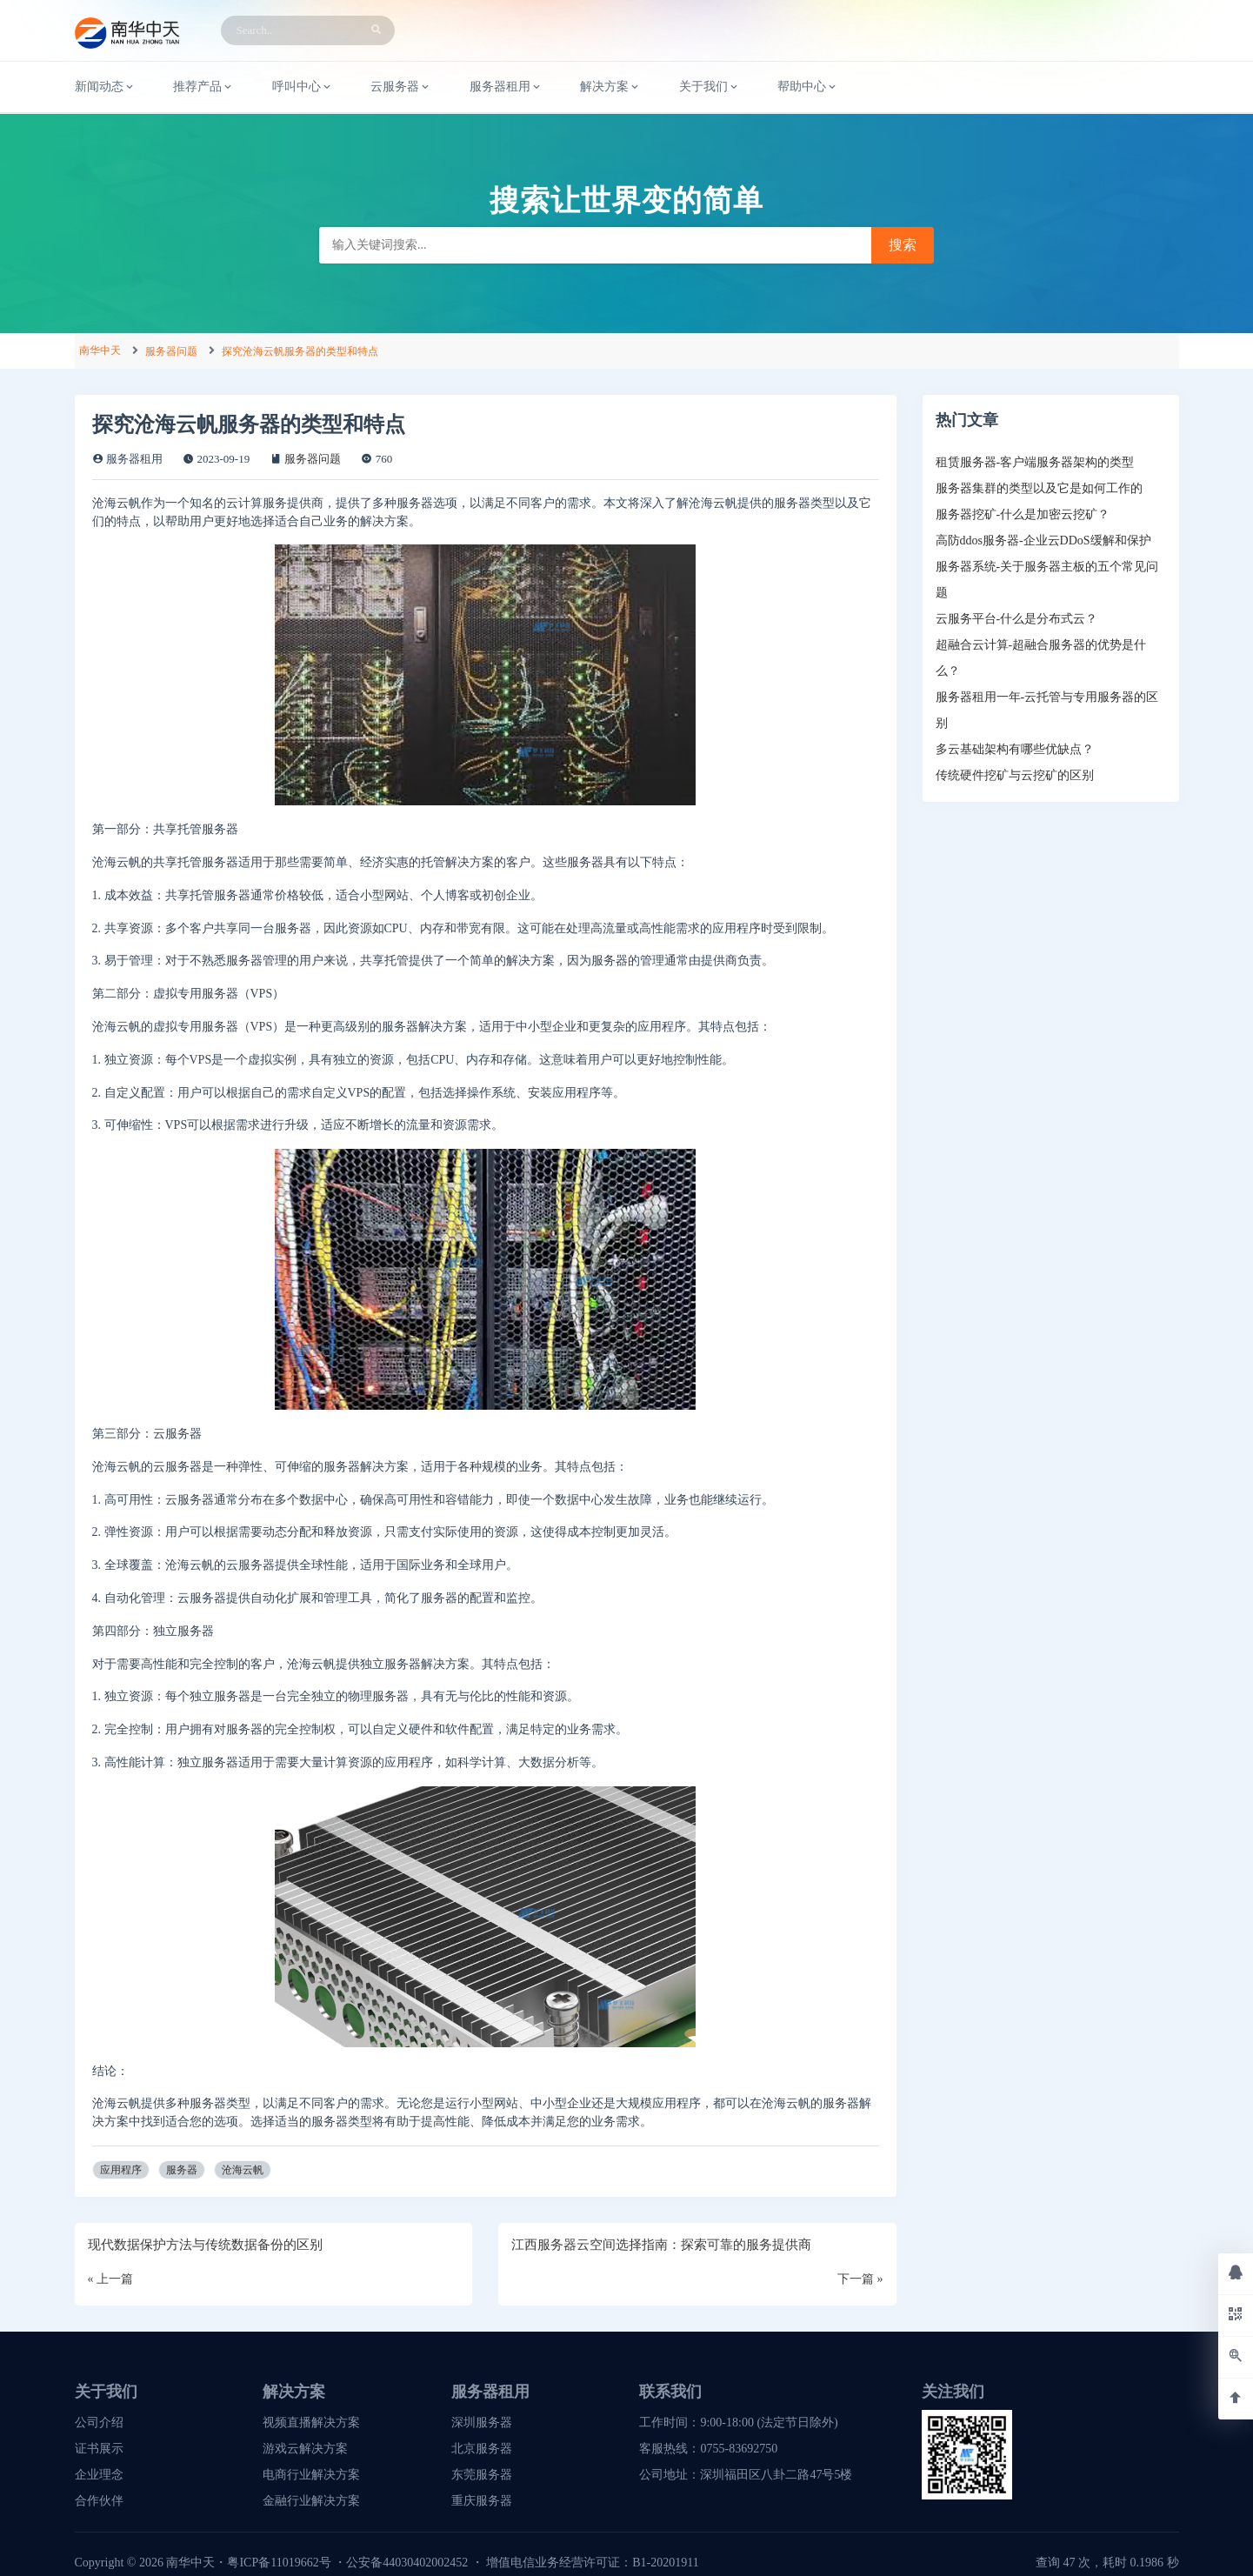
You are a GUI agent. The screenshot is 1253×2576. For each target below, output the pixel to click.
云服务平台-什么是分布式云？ (1017, 618)
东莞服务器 (481, 2474)
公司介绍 (99, 2422)
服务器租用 (506, 87)
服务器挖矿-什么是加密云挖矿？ (1023, 514)
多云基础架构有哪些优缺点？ (1015, 749)
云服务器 (400, 87)
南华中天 (100, 350)
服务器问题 (171, 351)
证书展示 (99, 2448)
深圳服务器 (481, 2422)
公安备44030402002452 (407, 2562)
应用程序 (121, 2170)
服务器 (181, 2170)
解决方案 (610, 87)
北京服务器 (481, 2448)
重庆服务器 (481, 2500)
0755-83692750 (738, 2448)
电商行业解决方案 (311, 2474)
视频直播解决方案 (311, 2422)
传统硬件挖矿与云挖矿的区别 (1015, 775)
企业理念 (99, 2474)
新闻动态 (105, 87)
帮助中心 (807, 87)
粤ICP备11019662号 (278, 2562)
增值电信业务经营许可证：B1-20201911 (592, 2562)
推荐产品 (203, 87)
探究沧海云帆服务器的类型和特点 (300, 351)
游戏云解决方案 (305, 2448)
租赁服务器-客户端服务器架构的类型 (1035, 462)
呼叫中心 (302, 87)
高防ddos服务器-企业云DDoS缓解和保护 (1043, 540)
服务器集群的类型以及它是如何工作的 (1039, 488)
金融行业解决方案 (311, 2500)
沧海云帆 (242, 2170)
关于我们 (709, 87)
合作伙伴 (99, 2500)
